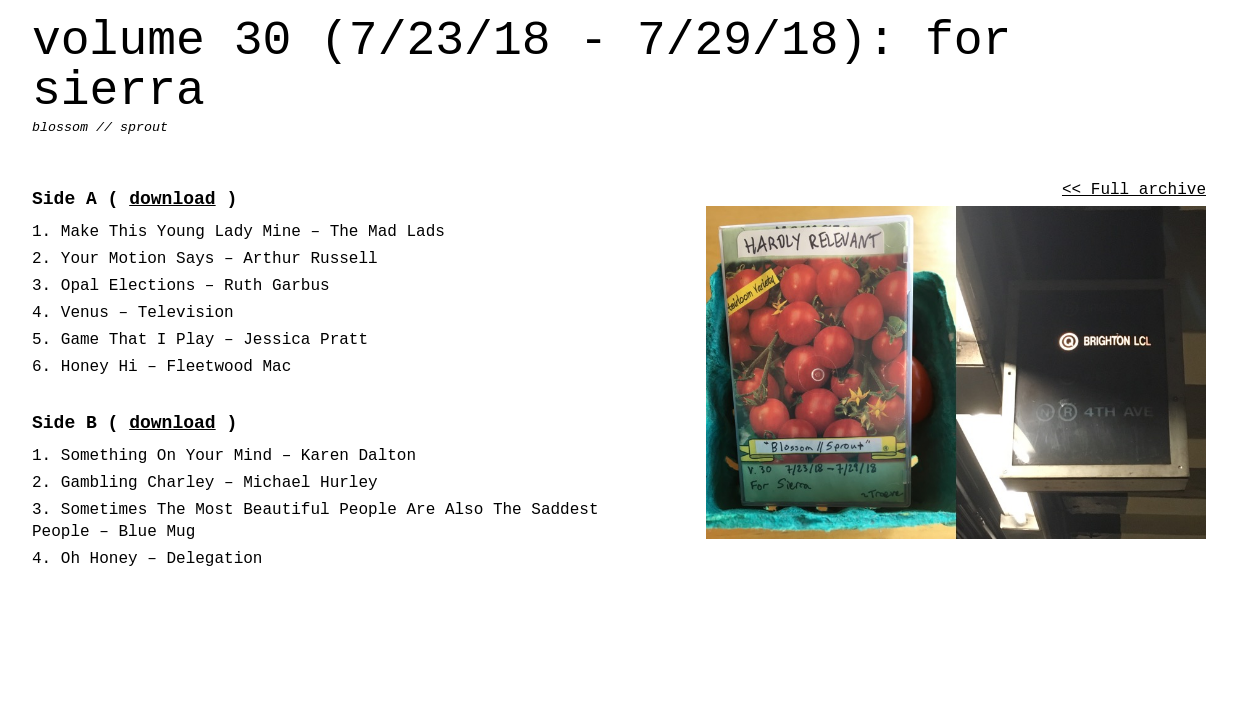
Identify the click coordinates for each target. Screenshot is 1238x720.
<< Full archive (1134, 190)
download (172, 199)
